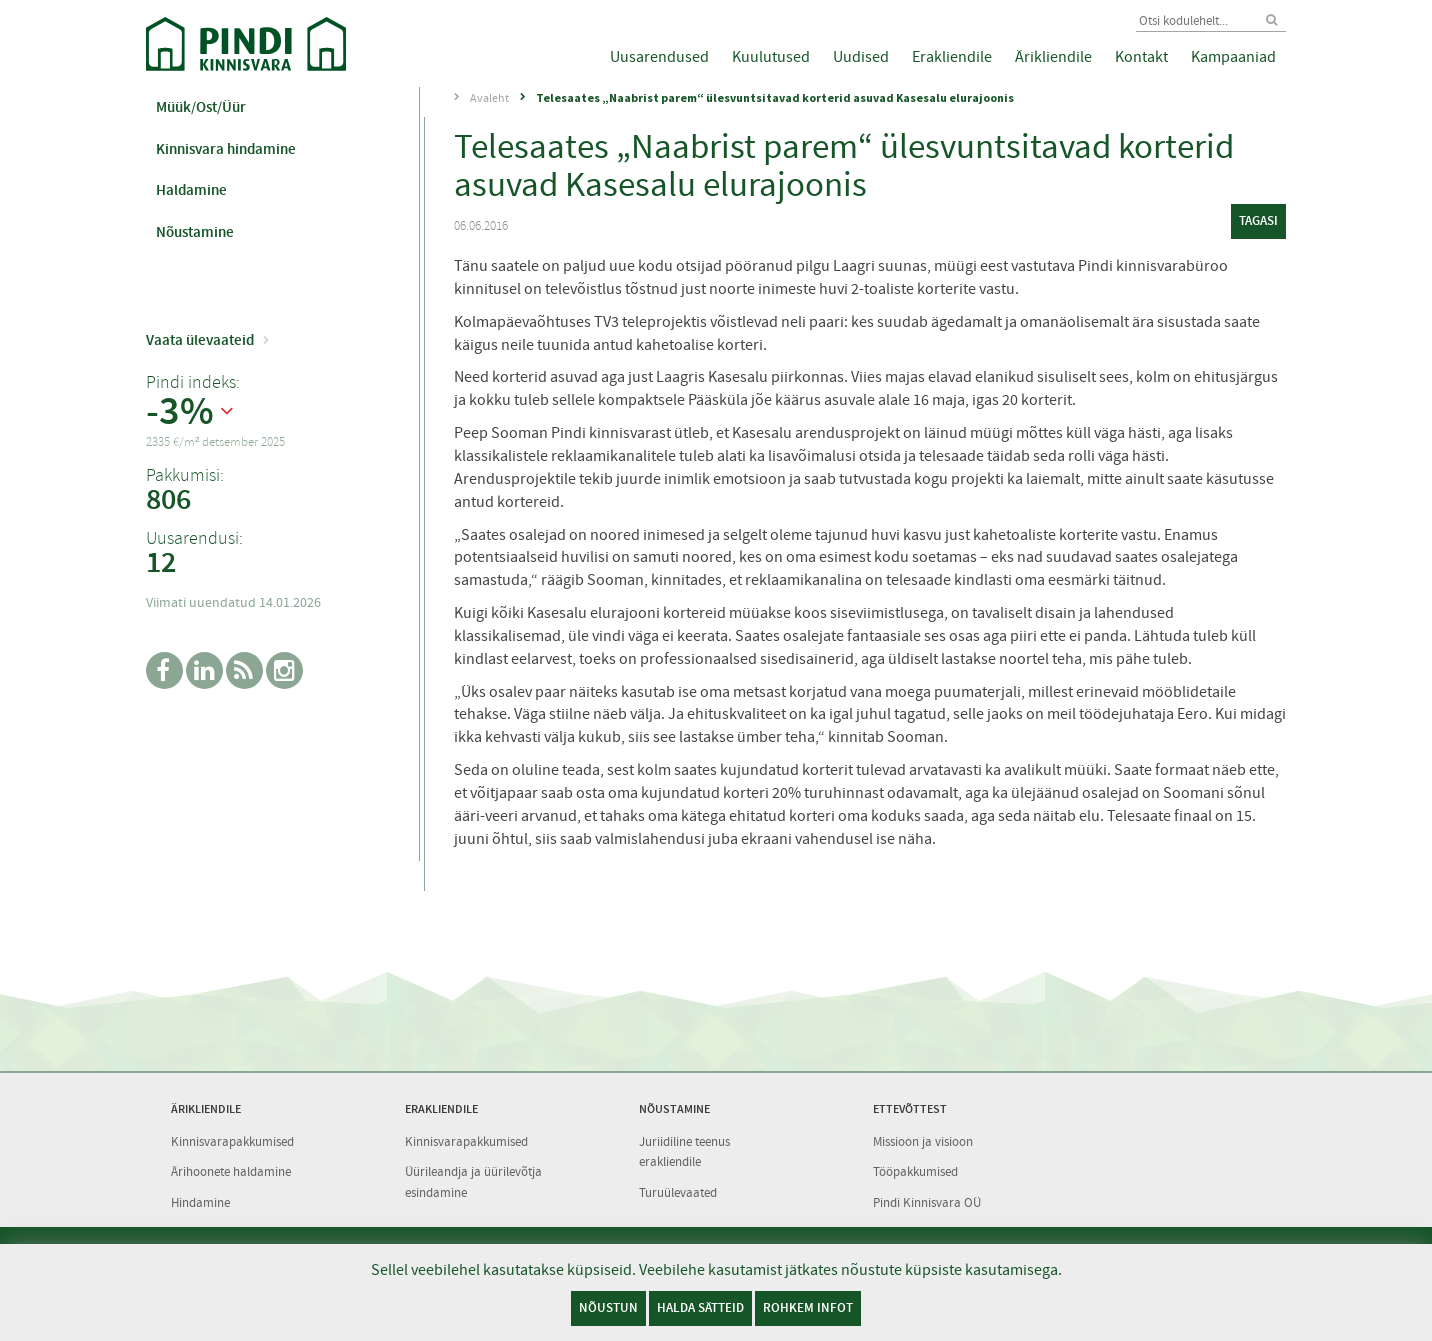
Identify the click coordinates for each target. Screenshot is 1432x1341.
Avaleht (489, 98)
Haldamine (191, 190)
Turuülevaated (678, 1192)
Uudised (861, 57)
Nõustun (608, 1307)
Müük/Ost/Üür (201, 107)
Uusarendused (659, 57)
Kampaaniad (1233, 57)
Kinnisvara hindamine (226, 149)
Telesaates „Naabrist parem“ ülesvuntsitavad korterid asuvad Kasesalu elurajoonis (775, 97)
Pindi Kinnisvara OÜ (927, 1202)
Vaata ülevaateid (200, 340)
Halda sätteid (700, 1307)
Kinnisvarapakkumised (232, 1141)
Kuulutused (771, 57)
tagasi (1258, 220)
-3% (180, 412)
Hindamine (200, 1202)
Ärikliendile (1053, 57)
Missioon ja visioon (923, 1141)
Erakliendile (952, 57)
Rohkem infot (808, 1307)
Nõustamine (195, 232)
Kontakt (1141, 57)
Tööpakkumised (915, 1171)
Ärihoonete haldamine (231, 1171)
